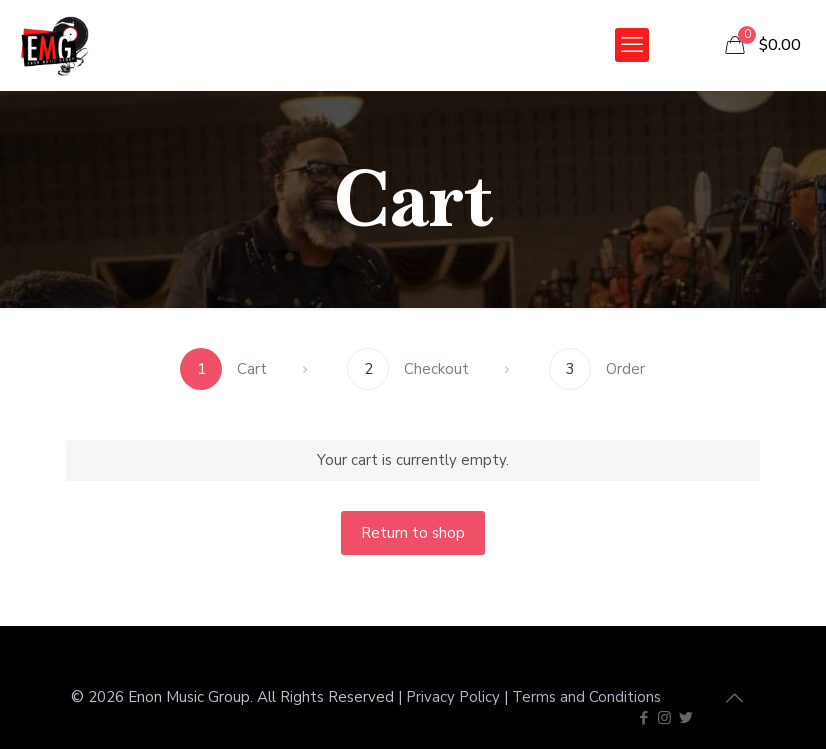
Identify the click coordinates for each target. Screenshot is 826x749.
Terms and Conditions (586, 697)
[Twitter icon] (685, 718)
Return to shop (413, 533)
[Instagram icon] (664, 718)
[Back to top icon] (734, 699)
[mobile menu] (632, 45)
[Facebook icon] (643, 718)
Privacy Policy (453, 697)
